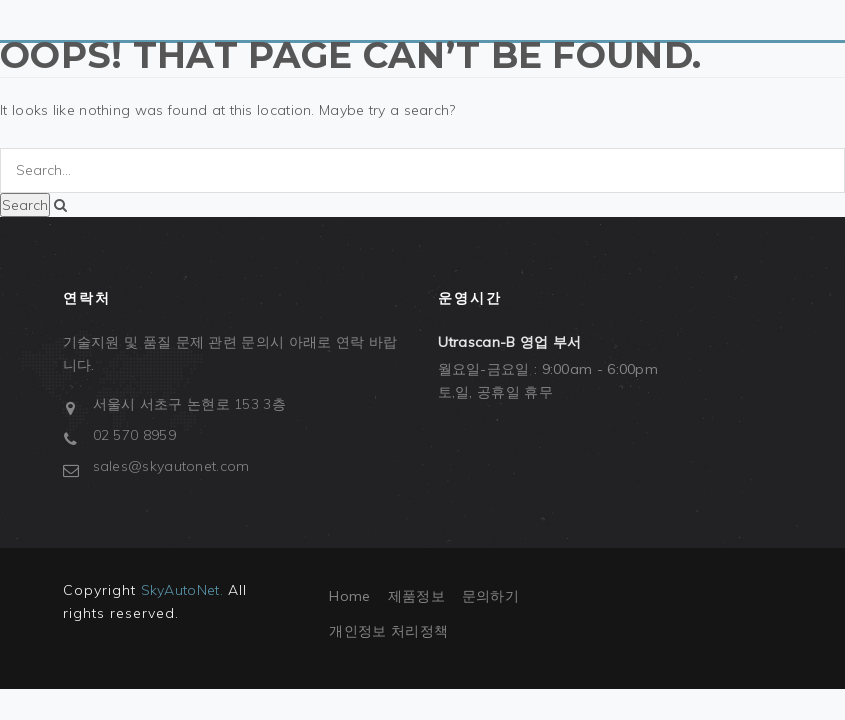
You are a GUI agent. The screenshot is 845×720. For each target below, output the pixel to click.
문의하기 (490, 596)
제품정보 (416, 596)
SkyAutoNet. (182, 590)
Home (349, 596)
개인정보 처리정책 (388, 631)
